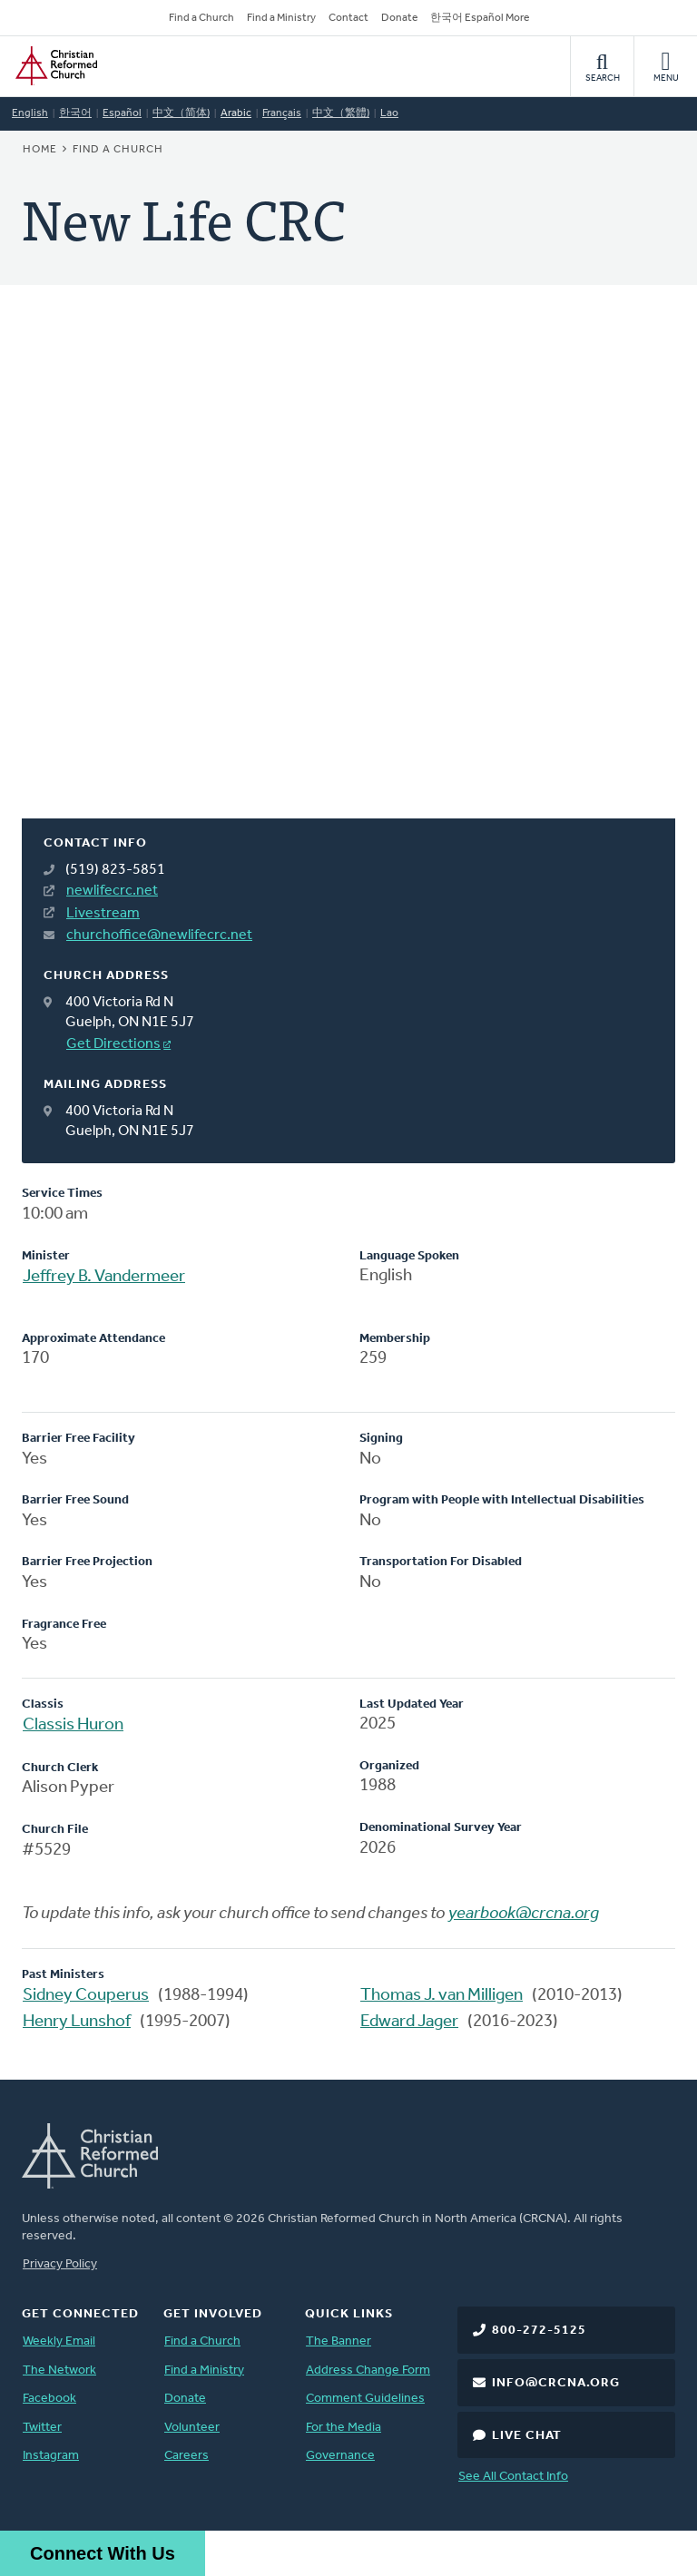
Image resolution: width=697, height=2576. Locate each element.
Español (122, 113)
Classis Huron (73, 1725)
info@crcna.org (556, 2383)
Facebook (49, 2398)
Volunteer (192, 2427)
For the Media (343, 2427)
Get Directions (113, 1044)
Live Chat (527, 2436)
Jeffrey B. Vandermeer (104, 1277)
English (30, 113)
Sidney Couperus (86, 1995)
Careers (186, 2456)
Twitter (42, 2427)
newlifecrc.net (112, 891)
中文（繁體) (340, 113)
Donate (399, 18)
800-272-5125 (539, 2330)
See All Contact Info (513, 2476)
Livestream (103, 913)
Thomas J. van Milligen (441, 1995)
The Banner (338, 2341)
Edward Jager (409, 2022)
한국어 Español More (479, 18)
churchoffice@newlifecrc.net (159, 935)
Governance (340, 2456)
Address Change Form (368, 2370)
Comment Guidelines (365, 2398)
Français (281, 113)
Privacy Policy (60, 2264)
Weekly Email (59, 2341)
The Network (59, 2370)
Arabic (236, 113)
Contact (348, 18)
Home (40, 149)
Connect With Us (102, 2553)
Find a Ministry (281, 18)
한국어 (75, 113)
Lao (389, 113)
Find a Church (201, 18)
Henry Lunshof (77, 2022)
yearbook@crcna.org (523, 1914)
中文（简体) (181, 113)
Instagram (51, 2456)
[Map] (348, 573)
